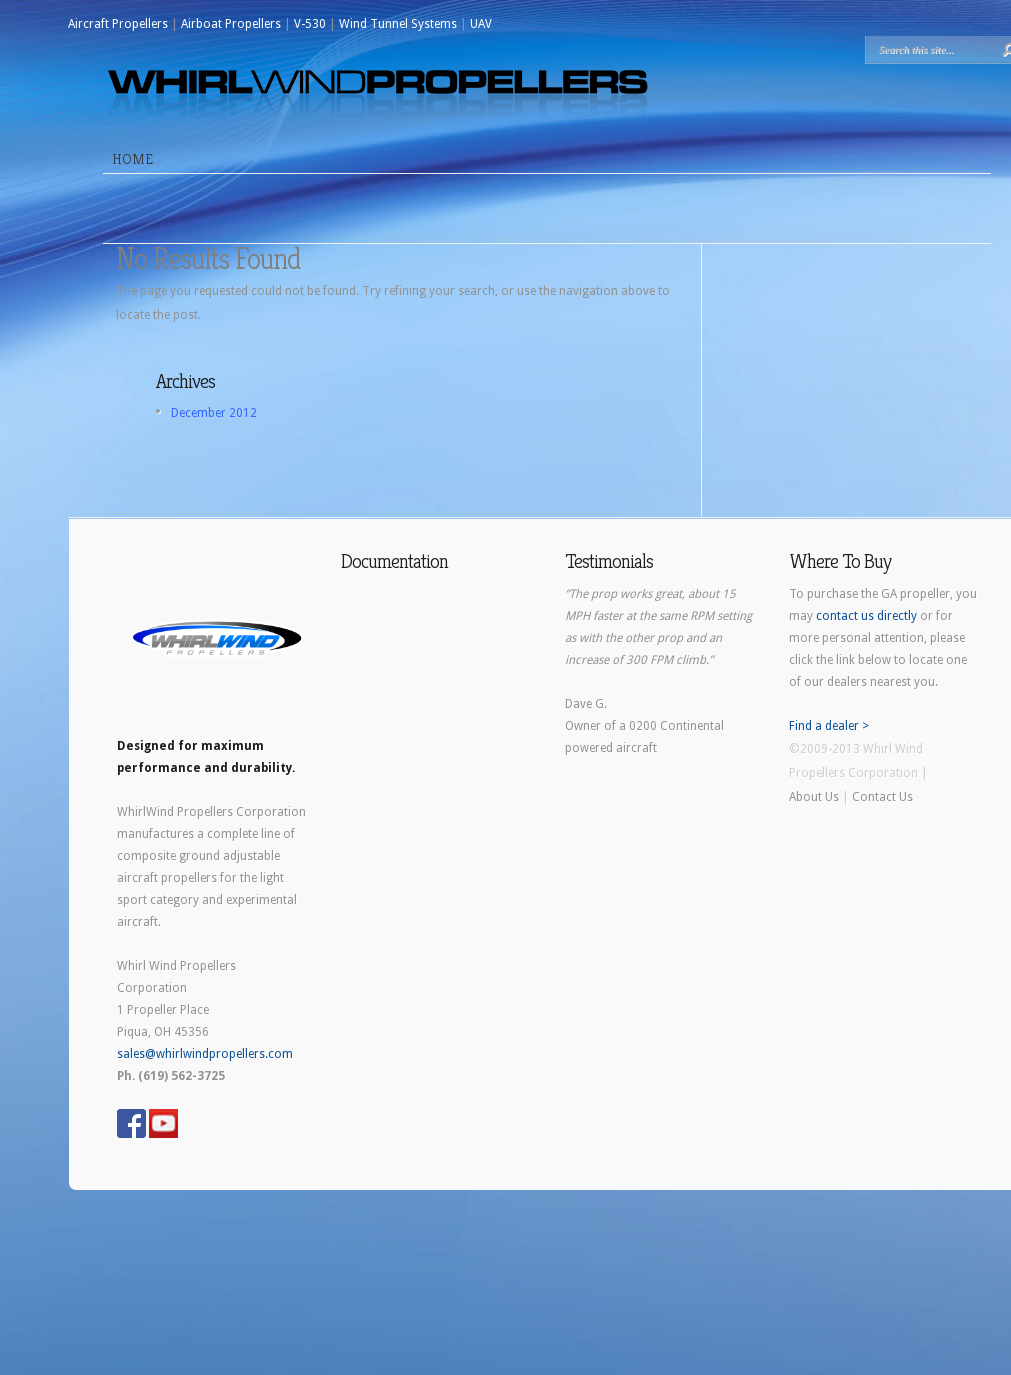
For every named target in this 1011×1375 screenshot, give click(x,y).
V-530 (310, 24)
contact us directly (866, 616)
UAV (481, 24)
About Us (814, 797)
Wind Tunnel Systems (398, 24)
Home (132, 158)
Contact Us (882, 797)
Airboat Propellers (231, 24)
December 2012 (214, 413)
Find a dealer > (829, 726)
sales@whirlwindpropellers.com (205, 1054)
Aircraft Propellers (118, 24)
